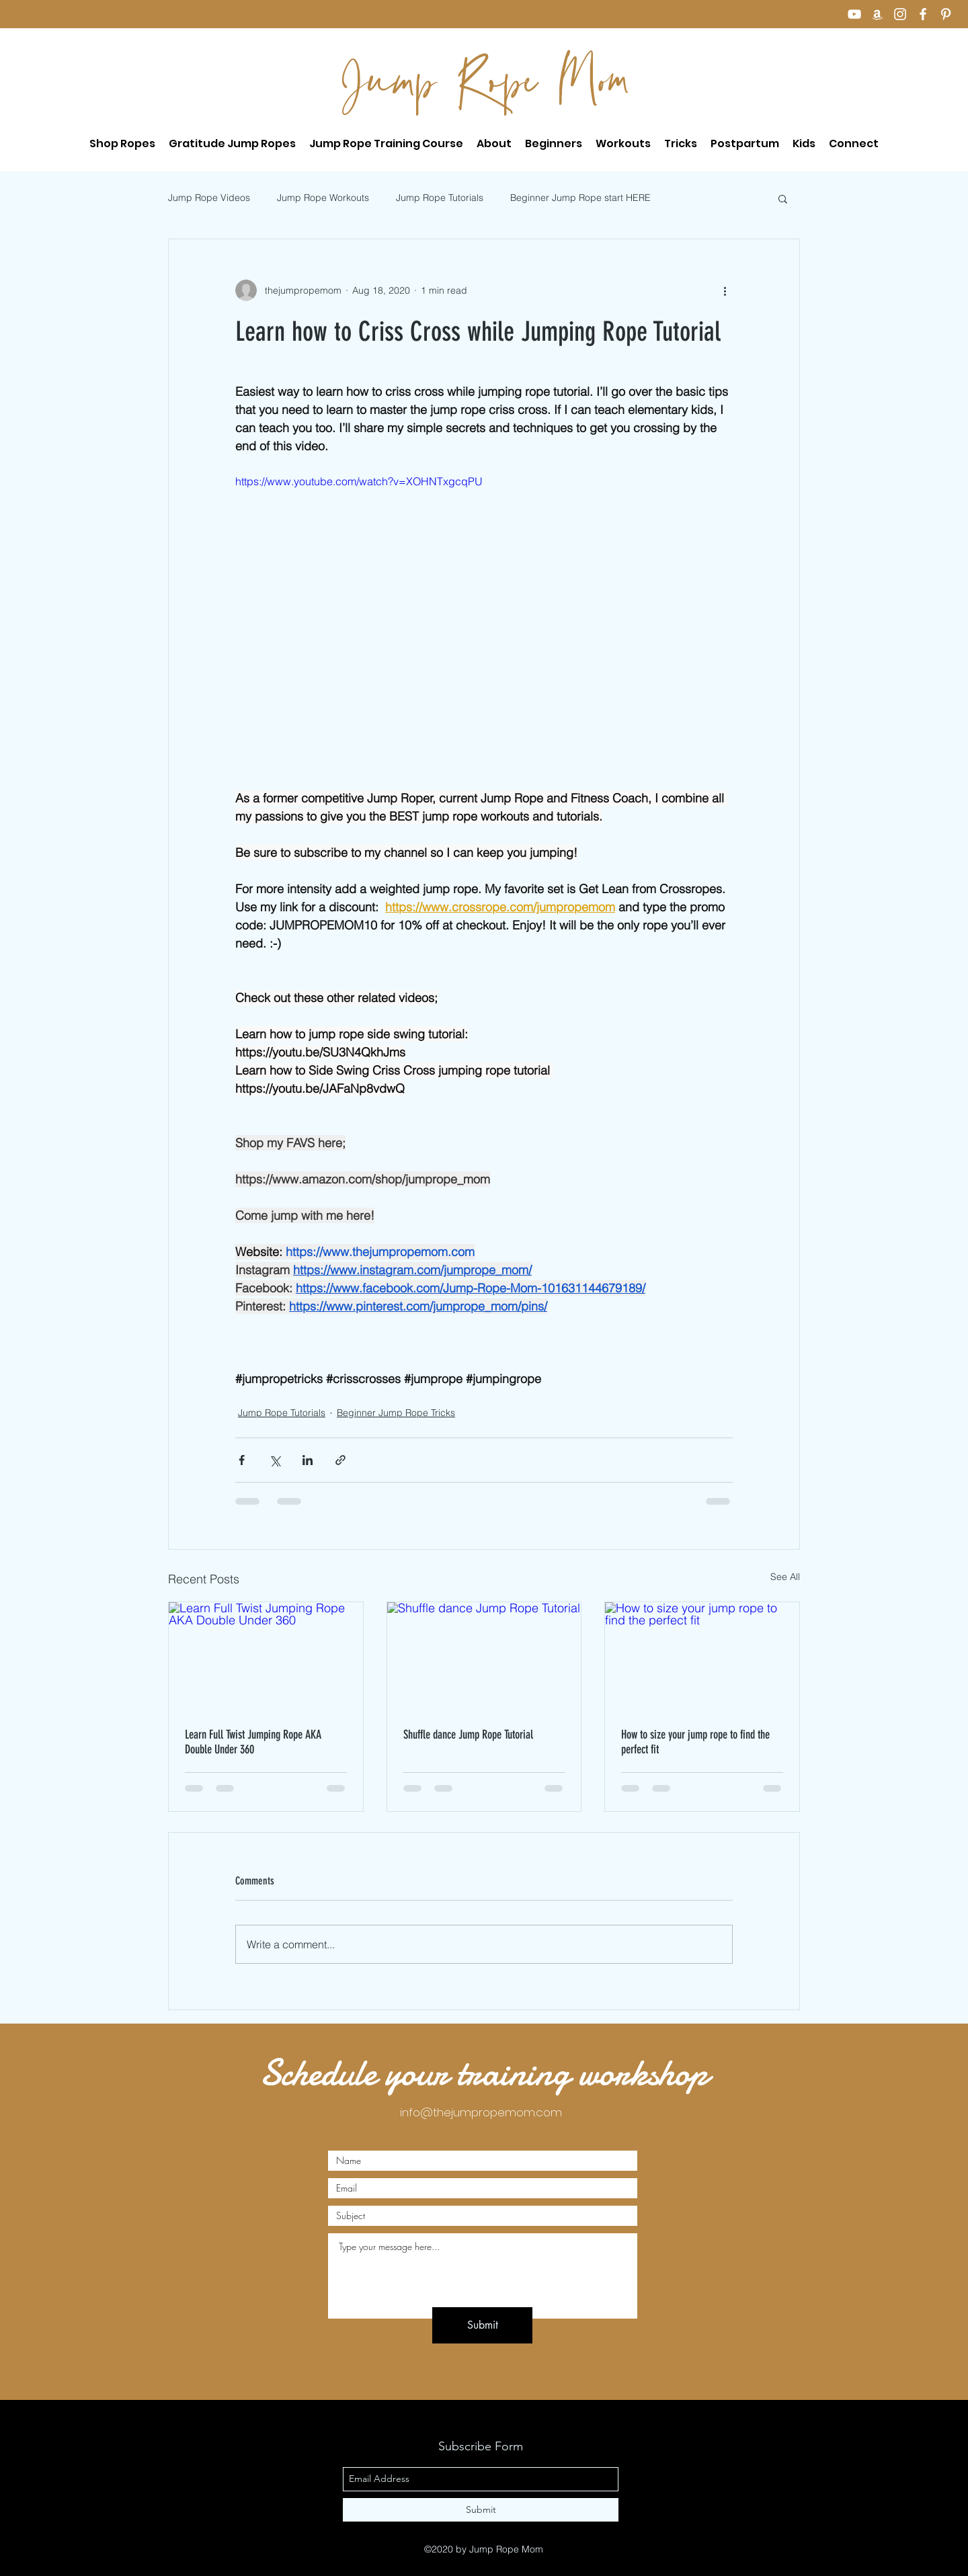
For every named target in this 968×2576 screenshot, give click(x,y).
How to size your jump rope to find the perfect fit (695, 1742)
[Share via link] (340, 1460)
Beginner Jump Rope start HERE (580, 198)
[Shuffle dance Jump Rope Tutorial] (484, 1656)
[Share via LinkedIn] (307, 1460)
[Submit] (482, 2325)
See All (785, 1577)
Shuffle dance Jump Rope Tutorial (468, 1734)
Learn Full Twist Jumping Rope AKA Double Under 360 (253, 1742)
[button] (386, 144)
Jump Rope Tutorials (439, 198)
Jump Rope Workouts (323, 198)
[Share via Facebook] (241, 1460)
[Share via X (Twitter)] (274, 1460)
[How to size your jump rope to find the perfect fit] (702, 1656)
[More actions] (725, 290)
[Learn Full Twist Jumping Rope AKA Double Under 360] (266, 1656)
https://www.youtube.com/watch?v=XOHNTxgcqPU (359, 481)
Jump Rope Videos (209, 198)
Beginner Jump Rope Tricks (396, 1413)
